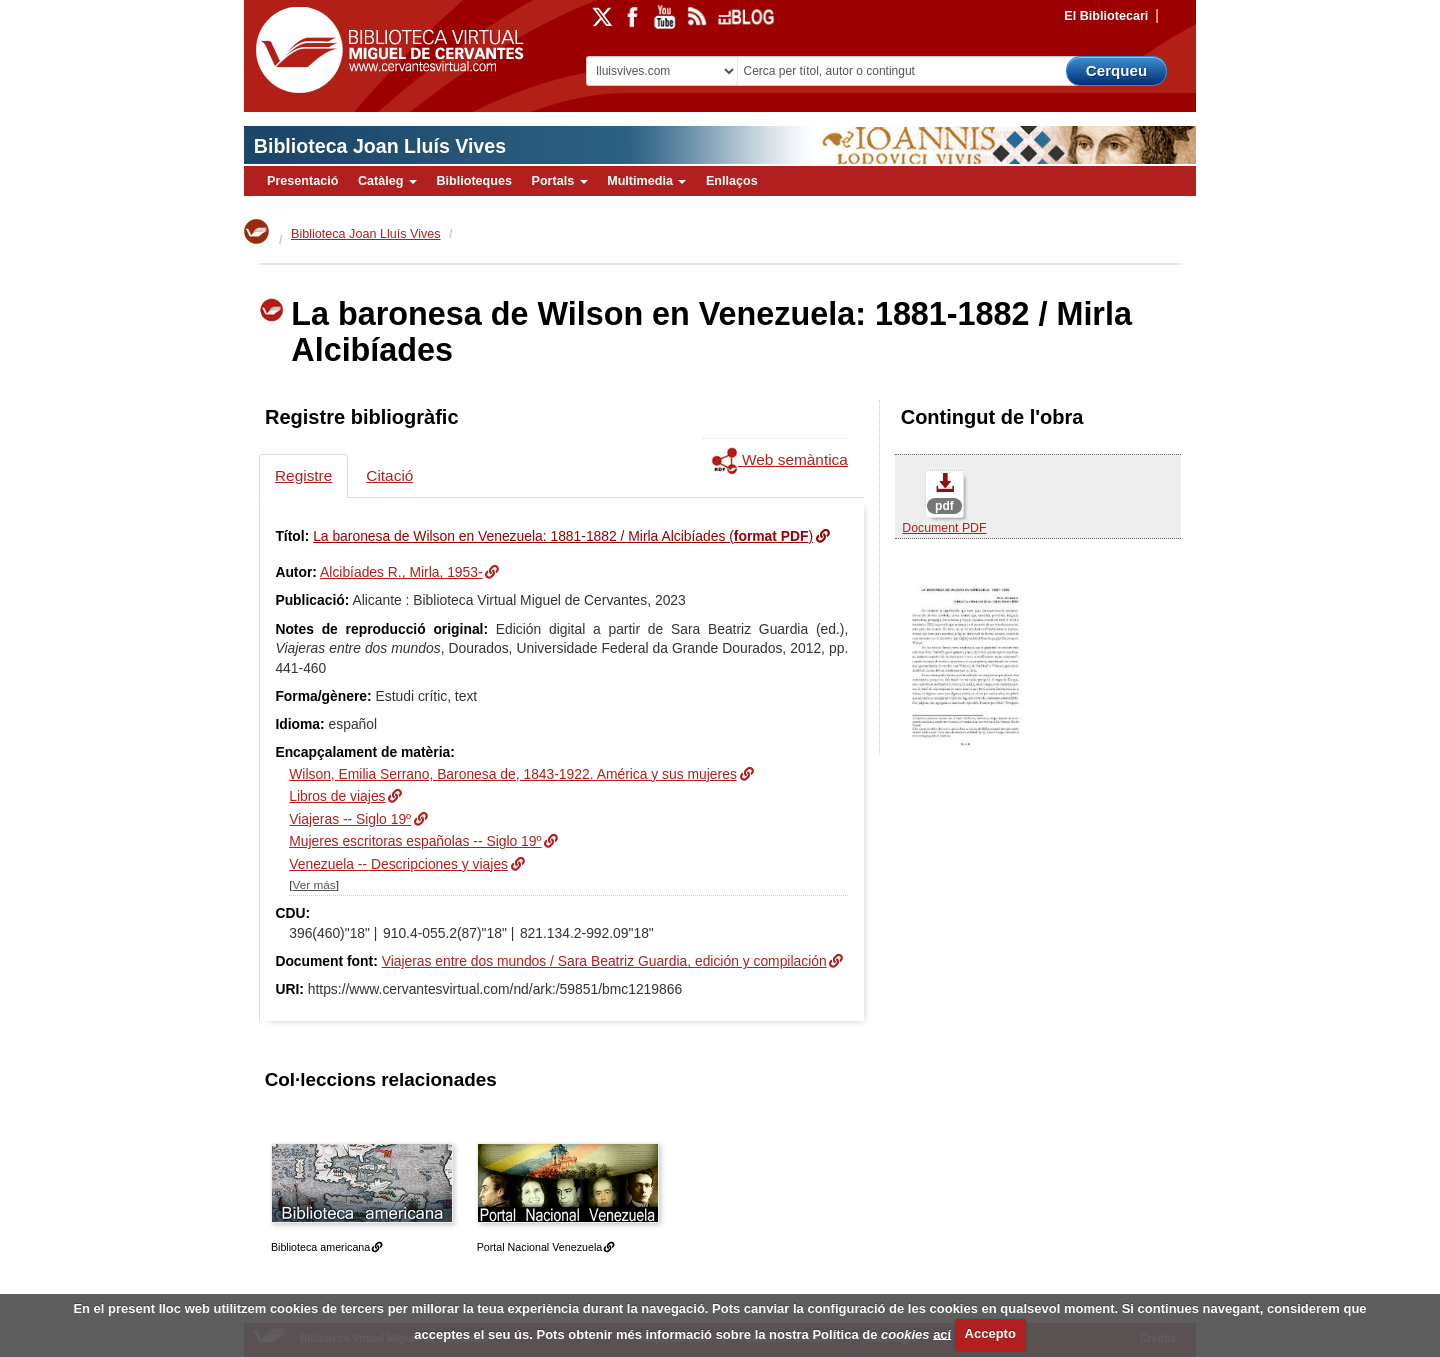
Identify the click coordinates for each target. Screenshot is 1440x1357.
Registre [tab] (303, 475)
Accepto (990, 1333)
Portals (559, 181)
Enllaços (732, 181)
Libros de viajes (337, 796)
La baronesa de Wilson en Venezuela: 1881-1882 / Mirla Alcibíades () (563, 536)
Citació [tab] (389, 475)
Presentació (302, 181)
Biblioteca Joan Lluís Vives (380, 146)
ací (942, 1333)
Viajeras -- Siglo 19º (350, 819)
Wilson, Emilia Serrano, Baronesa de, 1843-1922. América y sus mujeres (513, 774)
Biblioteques (474, 181)
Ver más (314, 884)
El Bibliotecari (1106, 16)
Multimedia (646, 181)
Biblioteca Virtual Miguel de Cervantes (385, 50)
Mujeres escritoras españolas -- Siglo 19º (415, 841)
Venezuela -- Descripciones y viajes (398, 864)
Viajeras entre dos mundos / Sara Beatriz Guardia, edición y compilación (604, 961)
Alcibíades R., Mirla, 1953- (401, 572)
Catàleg (387, 181)
